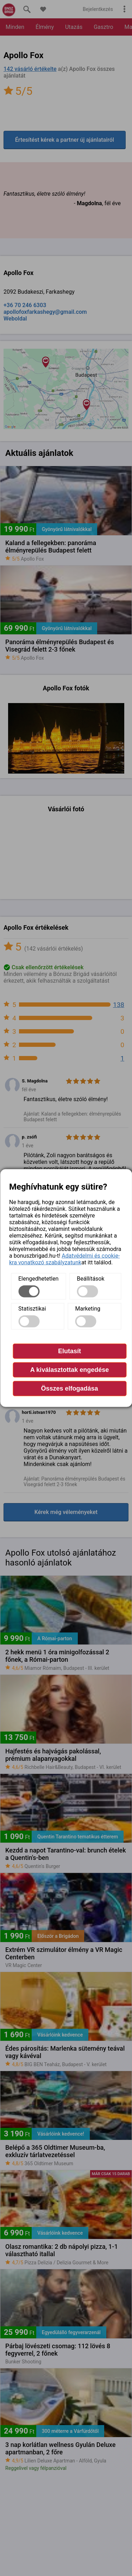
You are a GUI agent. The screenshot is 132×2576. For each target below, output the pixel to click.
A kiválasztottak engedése (69, 1369)
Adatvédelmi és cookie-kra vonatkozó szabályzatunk (64, 1258)
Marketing (87, 1308)
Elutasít (69, 1350)
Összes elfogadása (69, 1388)
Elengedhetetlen (38, 1278)
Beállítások (90, 1278)
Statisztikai (32, 1308)
